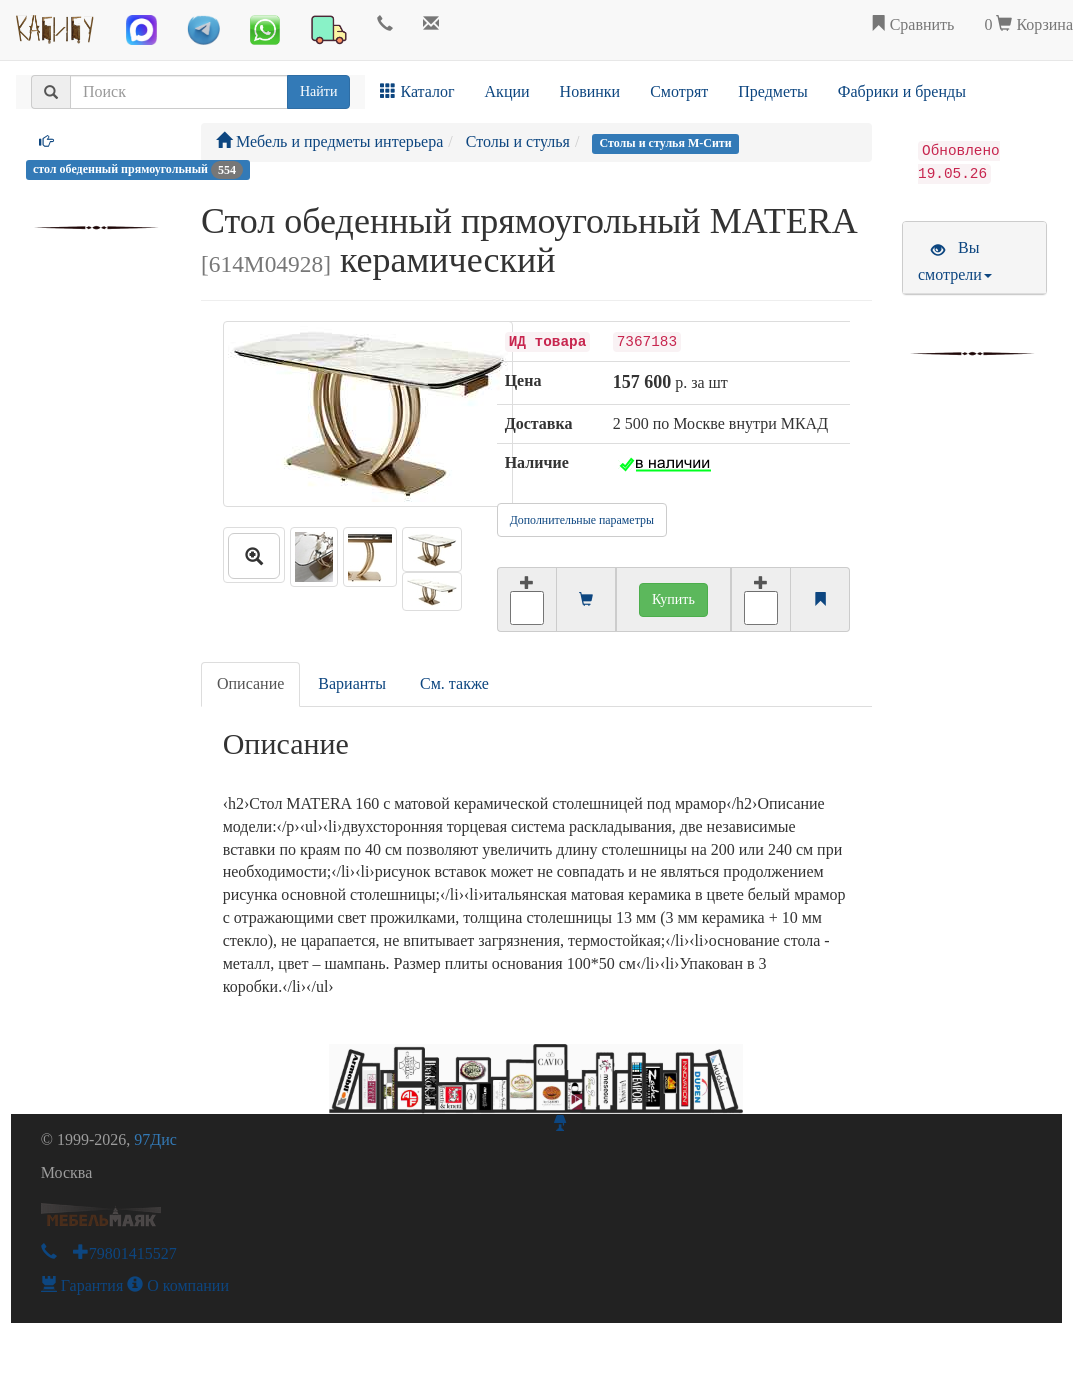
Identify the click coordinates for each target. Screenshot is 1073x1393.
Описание (250, 683)
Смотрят (679, 91)
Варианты (352, 683)
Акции (507, 91)
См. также (454, 683)
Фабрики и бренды (902, 91)
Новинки (590, 91)
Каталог (417, 91)
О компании (178, 1285)
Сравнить (912, 24)
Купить (673, 599)
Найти (318, 91)
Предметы (773, 91)
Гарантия (82, 1285)
